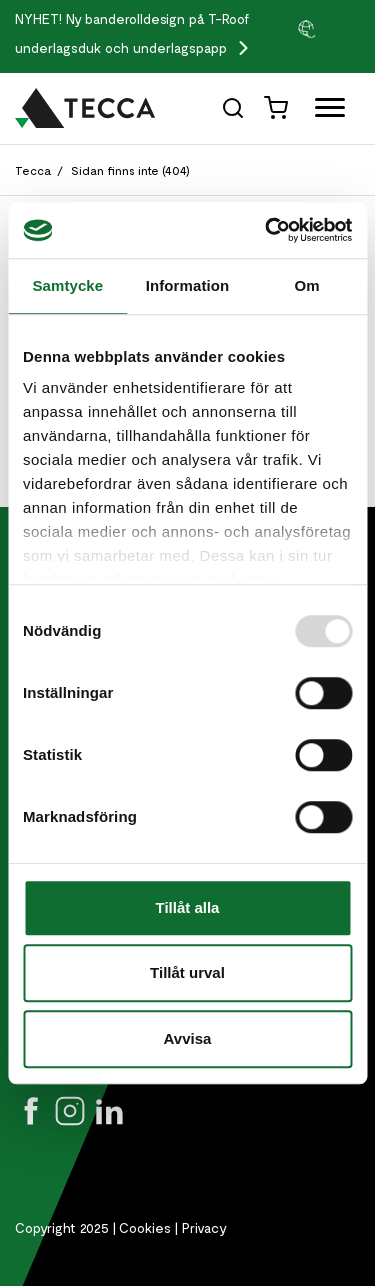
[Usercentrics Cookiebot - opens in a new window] (267, 230)
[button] (328, 28)
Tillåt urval (187, 972)
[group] (328, 28)
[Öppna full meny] (322, 111)
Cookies (145, 1227)
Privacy (204, 1227)
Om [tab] (307, 285)
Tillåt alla (188, 907)
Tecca (33, 170)
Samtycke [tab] (67, 285)
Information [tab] (188, 285)
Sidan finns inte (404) (130, 170)
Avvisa (188, 1038)
